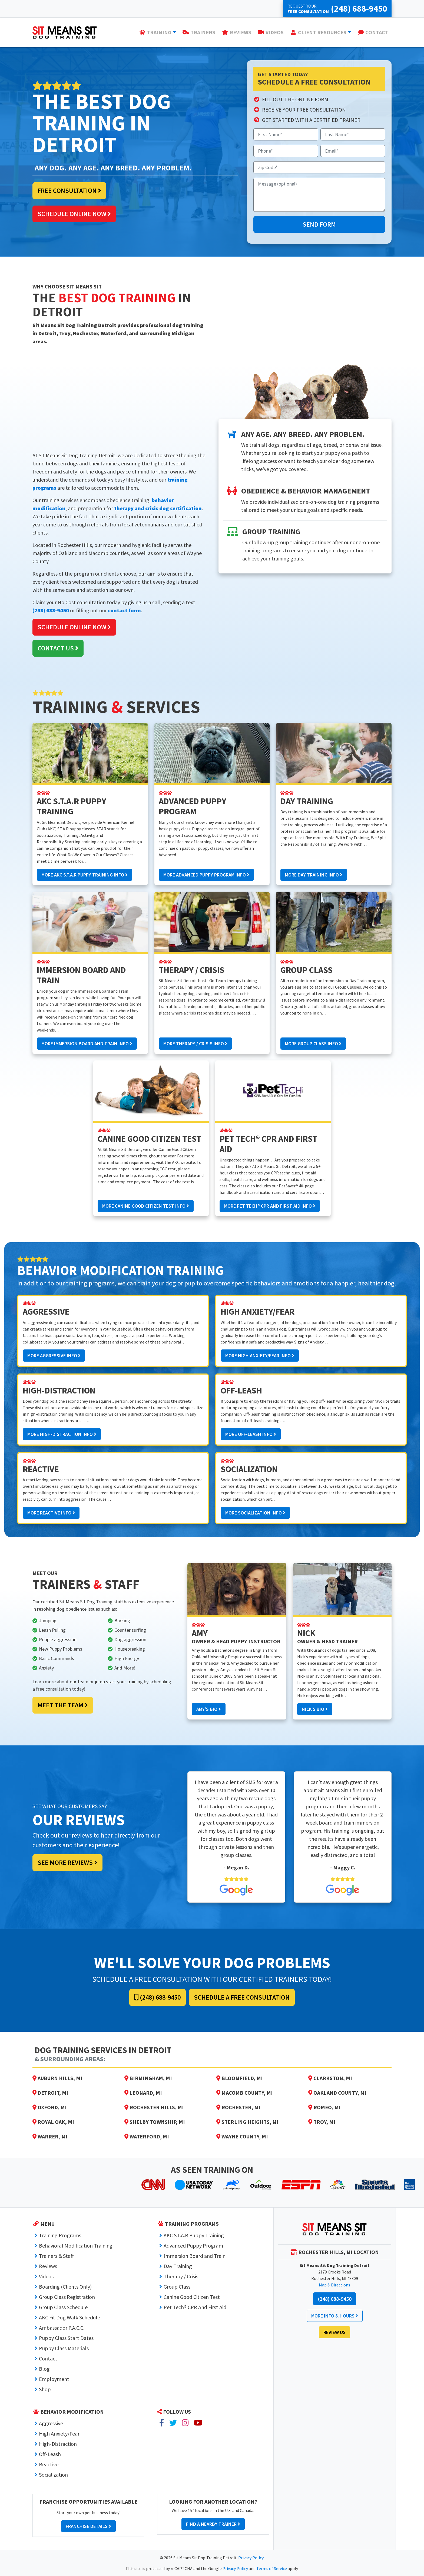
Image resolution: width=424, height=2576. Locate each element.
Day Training (178, 2266)
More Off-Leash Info (250, 1434)
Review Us (334, 2332)
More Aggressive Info (54, 1355)
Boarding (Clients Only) (65, 2286)
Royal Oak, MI (53, 2121)
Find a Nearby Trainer (213, 2524)
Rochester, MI (238, 2107)
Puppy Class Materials (64, 2348)
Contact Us (58, 648)
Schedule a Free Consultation (242, 1997)
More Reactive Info (51, 1513)
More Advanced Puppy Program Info (206, 875)
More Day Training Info (313, 875)
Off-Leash (50, 2454)
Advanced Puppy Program (193, 2245)
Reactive (48, 2464)
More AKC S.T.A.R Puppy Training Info (84, 875)
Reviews (48, 2266)
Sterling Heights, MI (247, 2121)
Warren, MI (50, 2136)
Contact (48, 2358)
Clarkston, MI (330, 2078)
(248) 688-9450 (50, 610)
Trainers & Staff (56, 2255)
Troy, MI (321, 2121)
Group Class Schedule (63, 2307)
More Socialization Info (255, 1513)
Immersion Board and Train (195, 2255)
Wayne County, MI (242, 2136)
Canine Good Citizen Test (192, 2296)
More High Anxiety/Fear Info (259, 1355)
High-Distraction (58, 2443)
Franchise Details (88, 2526)
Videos (46, 2276)
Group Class (177, 2286)
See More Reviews (67, 1862)
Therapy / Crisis (181, 2276)
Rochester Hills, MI (154, 2107)
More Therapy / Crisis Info (195, 1043)
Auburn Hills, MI (57, 2078)
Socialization (53, 2474)
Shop (45, 2389)
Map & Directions (334, 2285)
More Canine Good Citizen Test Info (145, 1206)
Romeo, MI (324, 2107)
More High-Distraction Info (61, 1434)
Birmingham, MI (148, 2078)
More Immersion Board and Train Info (86, 1043)
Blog (44, 2368)
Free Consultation (69, 190)
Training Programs (60, 2235)
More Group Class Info (313, 1043)
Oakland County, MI (337, 2092)
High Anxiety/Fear (59, 2433)
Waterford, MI (146, 2136)
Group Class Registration (67, 2296)
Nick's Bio (315, 1709)
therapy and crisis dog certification (158, 508)
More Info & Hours (334, 2316)
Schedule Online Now (74, 214)
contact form (124, 610)
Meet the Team (63, 1705)
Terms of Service (271, 2568)
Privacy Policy (250, 2557)
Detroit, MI (50, 2092)
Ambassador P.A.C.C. (61, 2327)
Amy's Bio (208, 1709)
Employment (54, 2379)
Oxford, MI (49, 2107)
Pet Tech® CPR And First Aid (195, 2307)
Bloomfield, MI (239, 2078)
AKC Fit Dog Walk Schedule (69, 2317)
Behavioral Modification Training (75, 2245)
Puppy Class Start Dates (66, 2338)
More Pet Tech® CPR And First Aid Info (269, 1206)
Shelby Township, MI (154, 2121)
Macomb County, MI (244, 2092)
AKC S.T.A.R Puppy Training (194, 2235)
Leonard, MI (143, 2092)
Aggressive (51, 2423)
